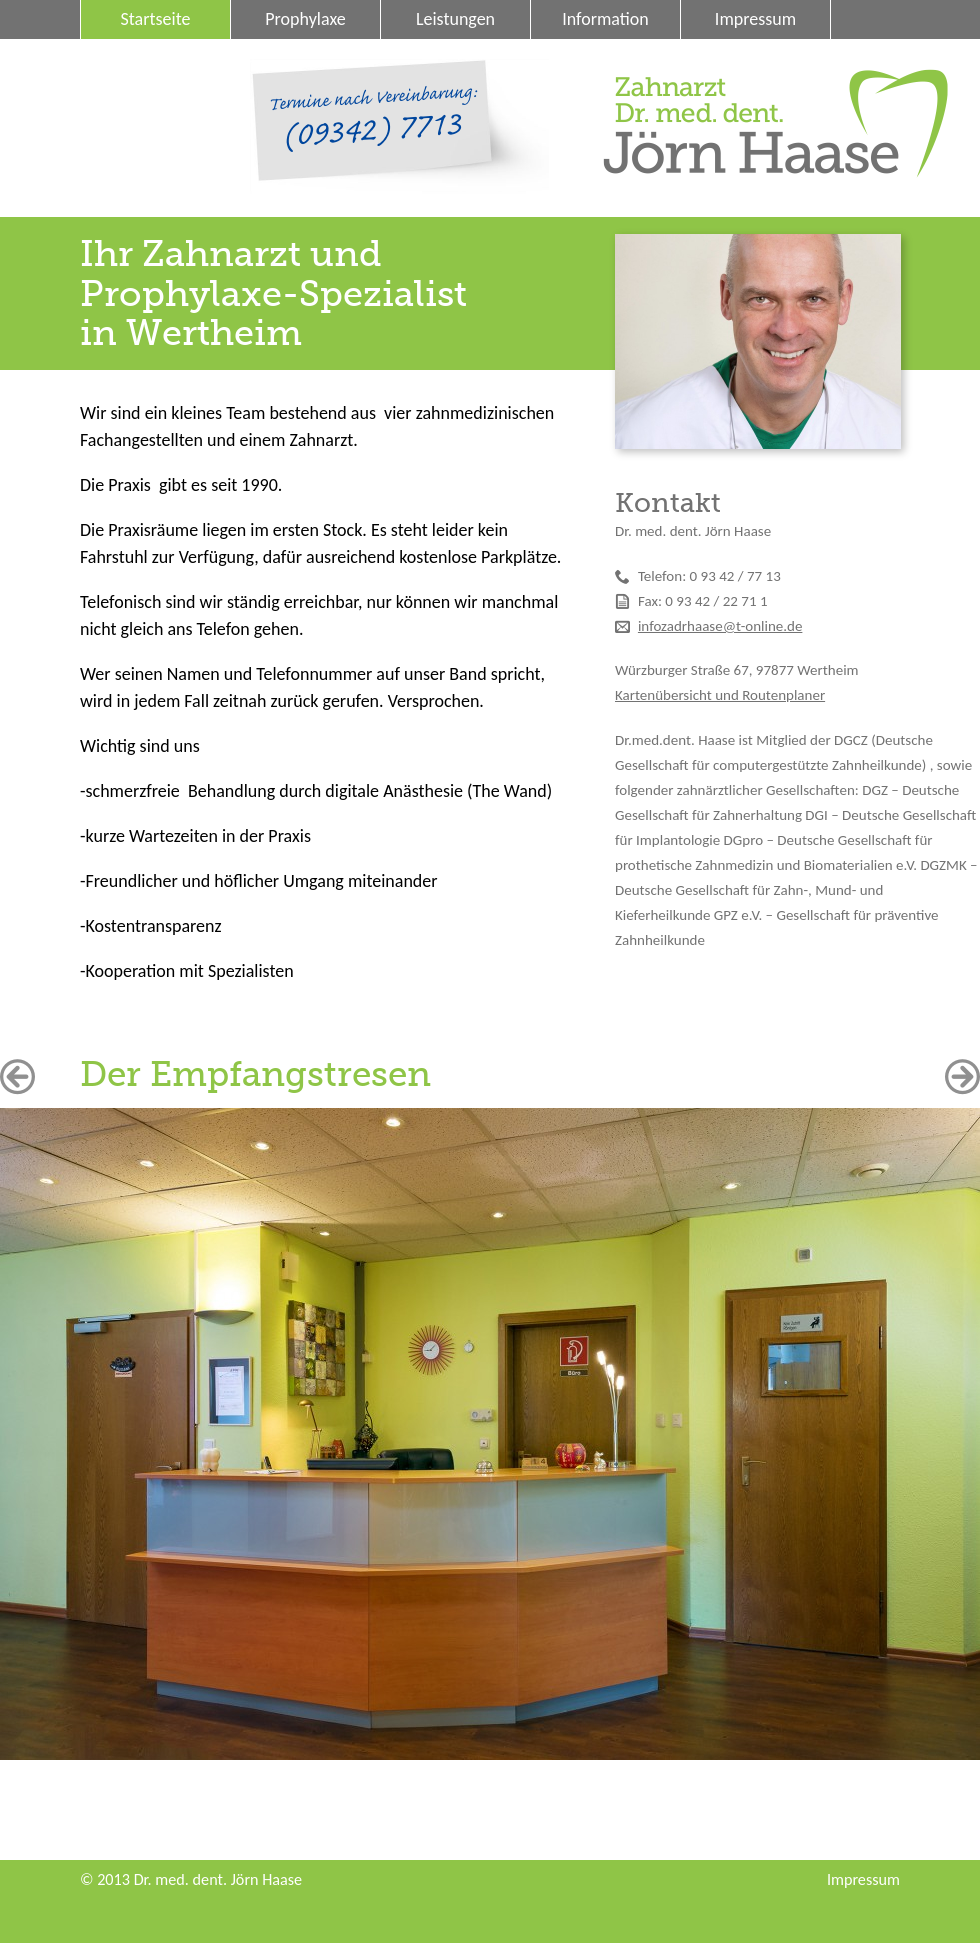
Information (605, 19)
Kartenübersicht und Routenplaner (720, 695)
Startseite (156, 19)
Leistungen (455, 19)
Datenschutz (154, 58)
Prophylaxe (305, 19)
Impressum (755, 19)
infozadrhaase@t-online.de (720, 626)
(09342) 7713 (372, 132)
